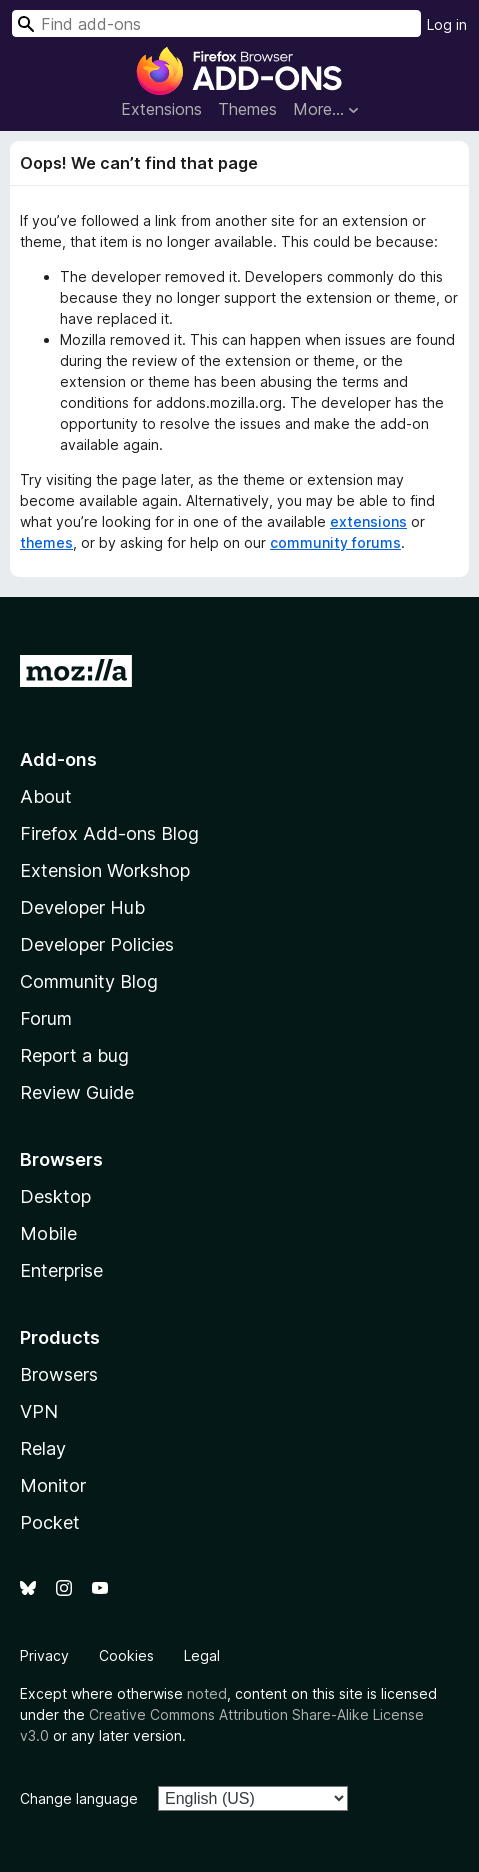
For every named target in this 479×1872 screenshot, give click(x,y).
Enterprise (61, 1270)
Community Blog (89, 981)
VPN (39, 1411)
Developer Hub (82, 907)
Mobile (48, 1233)
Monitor (53, 1485)
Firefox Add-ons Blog (109, 833)
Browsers (59, 1374)
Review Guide (77, 1092)
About (46, 796)
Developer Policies (97, 944)
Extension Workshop (105, 870)
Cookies (126, 1655)
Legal (202, 1655)
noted (207, 1693)
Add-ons (58, 759)
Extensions (161, 109)
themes (46, 542)
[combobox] (216, 23)
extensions (368, 521)
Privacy (44, 1655)
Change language (79, 1798)
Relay (43, 1448)
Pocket (50, 1522)
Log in (447, 24)
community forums (335, 542)
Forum (46, 1018)
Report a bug (74, 1055)
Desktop (55, 1196)
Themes (247, 109)
